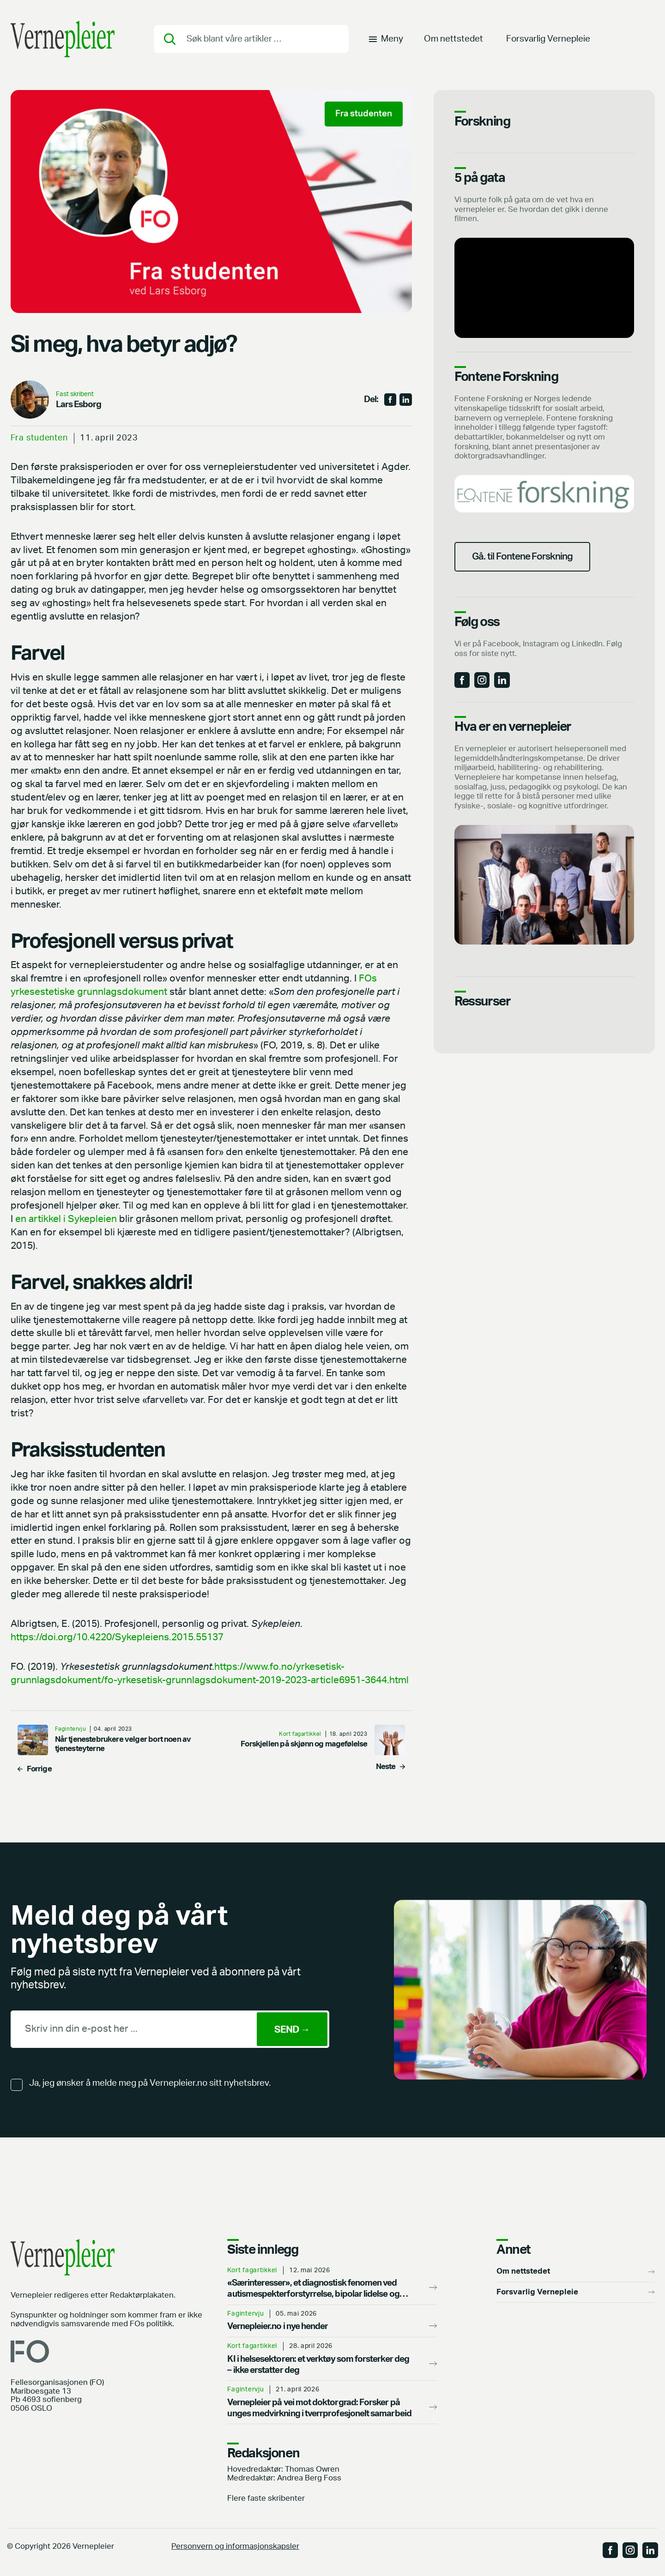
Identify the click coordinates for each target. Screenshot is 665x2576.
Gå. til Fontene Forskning (522, 556)
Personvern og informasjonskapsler (235, 2546)
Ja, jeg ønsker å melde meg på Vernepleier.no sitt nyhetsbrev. (150, 2083)
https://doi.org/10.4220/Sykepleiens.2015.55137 (117, 1637)
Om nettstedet (453, 39)
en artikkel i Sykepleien (66, 1219)
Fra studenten (39, 438)
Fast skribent (75, 394)
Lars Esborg (79, 404)
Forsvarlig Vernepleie (548, 39)
